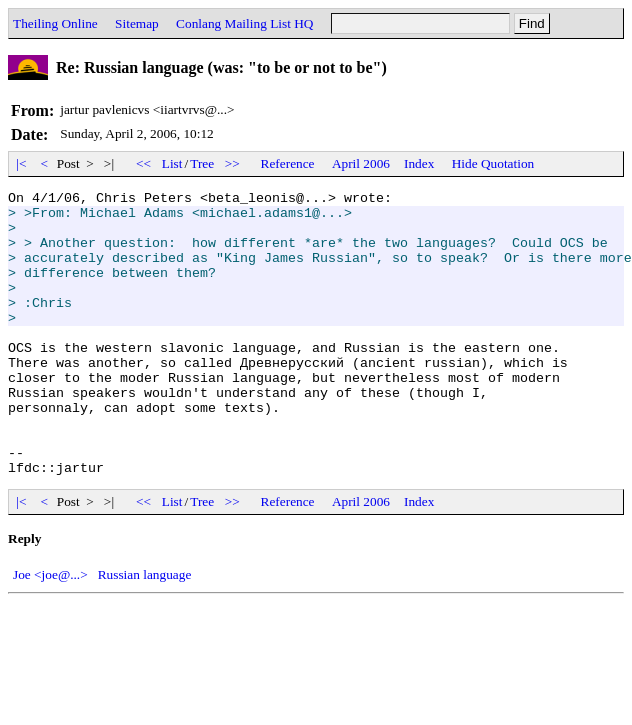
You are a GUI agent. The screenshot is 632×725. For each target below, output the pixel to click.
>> (233, 163)
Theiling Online (55, 23)
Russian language (145, 631)
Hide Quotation (493, 163)
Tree (202, 163)
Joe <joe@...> (50, 631)
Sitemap (137, 23)
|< (21, 163)
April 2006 (361, 163)
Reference (288, 163)
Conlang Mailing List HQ (244, 23)
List (172, 163)
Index (419, 163)
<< (144, 163)
